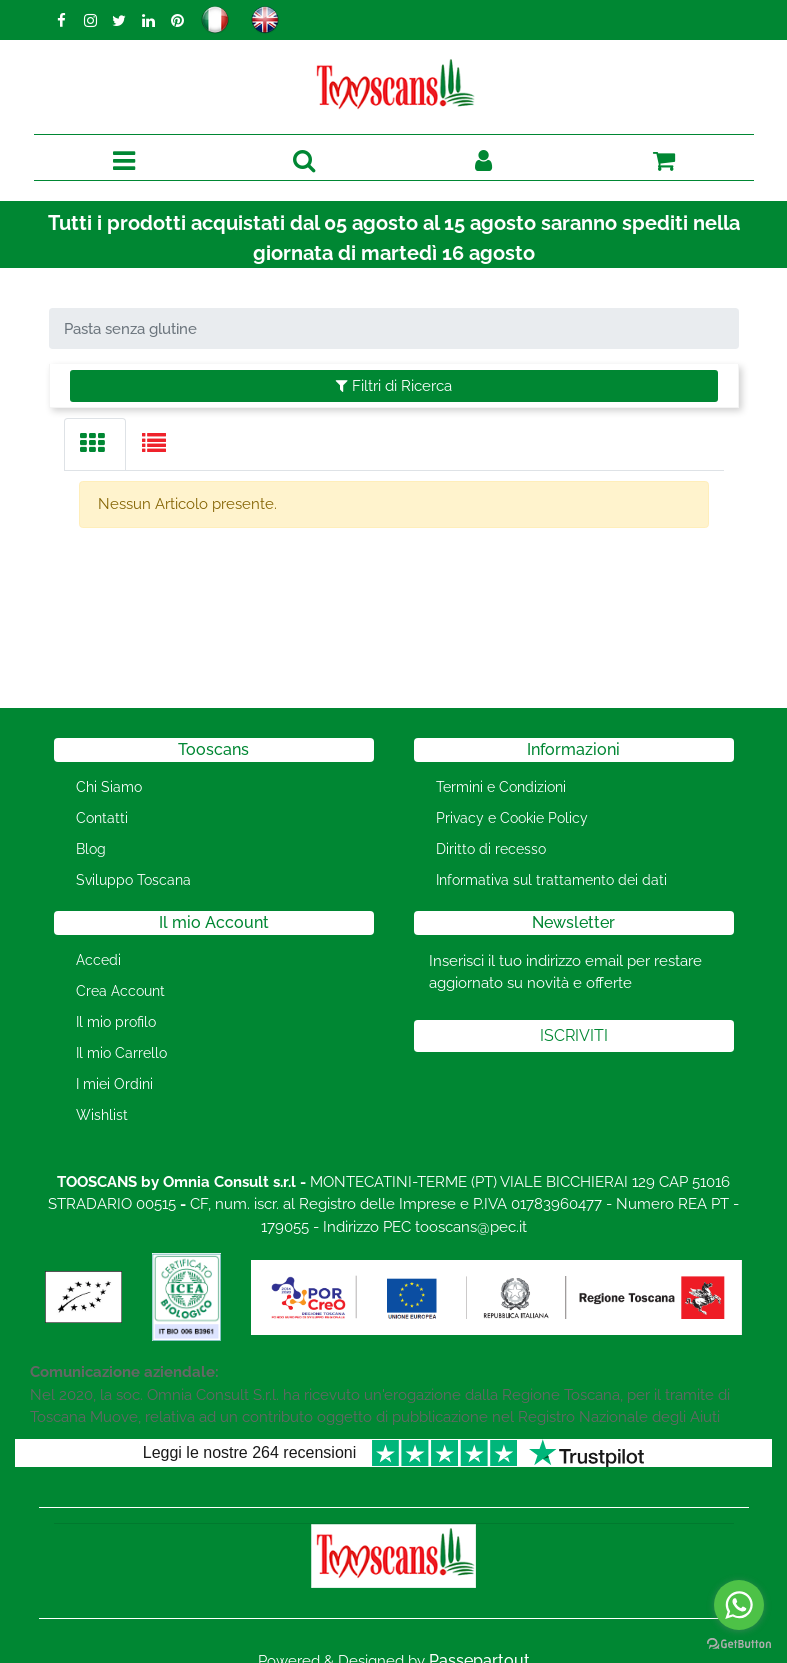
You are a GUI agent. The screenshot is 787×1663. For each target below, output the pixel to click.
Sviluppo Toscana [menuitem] (133, 880)
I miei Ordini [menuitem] (114, 1084)
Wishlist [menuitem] (102, 1115)
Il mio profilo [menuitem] (116, 1022)
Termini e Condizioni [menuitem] (501, 787)
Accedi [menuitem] (98, 960)
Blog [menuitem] (91, 849)
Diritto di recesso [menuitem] (491, 849)
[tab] (95, 444)
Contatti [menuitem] (102, 818)
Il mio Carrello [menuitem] (121, 1053)
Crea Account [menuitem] (120, 991)
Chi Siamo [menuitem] (109, 787)
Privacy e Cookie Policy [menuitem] (512, 818)
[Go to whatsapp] (739, 1605)
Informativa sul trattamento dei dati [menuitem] (551, 880)
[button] (574, 1036)
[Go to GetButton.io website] (739, 1643)
